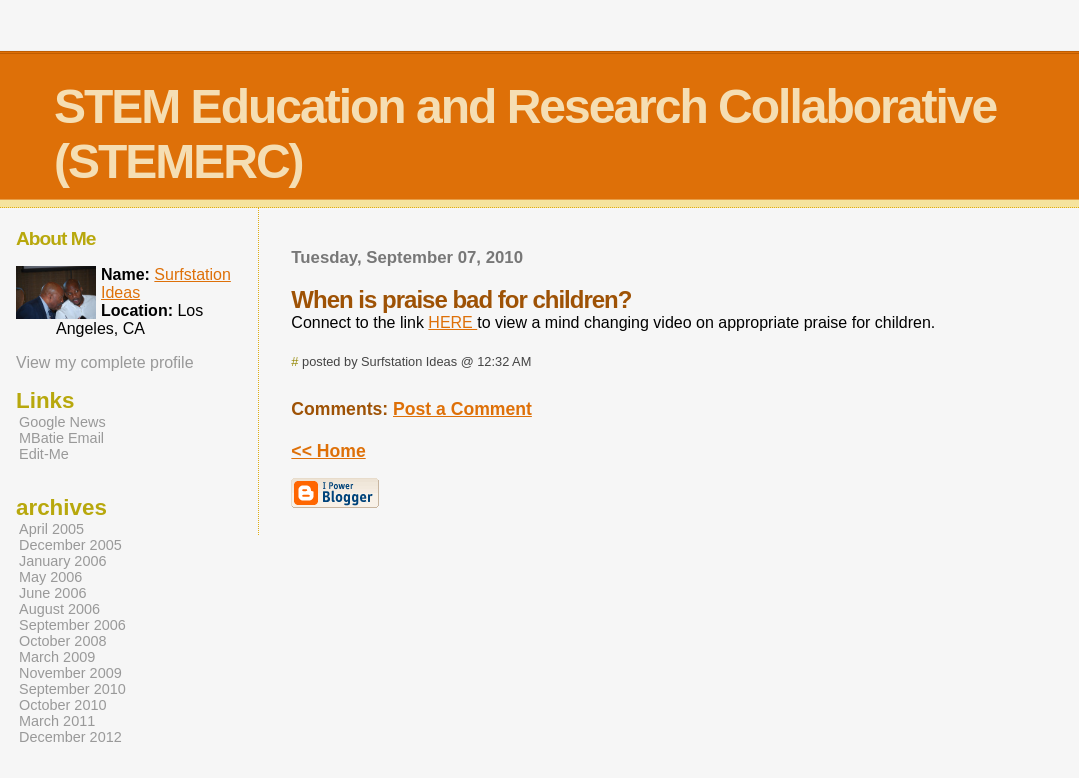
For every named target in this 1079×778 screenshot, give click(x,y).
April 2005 (51, 529)
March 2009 (57, 657)
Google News (62, 422)
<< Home (328, 451)
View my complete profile (105, 362)
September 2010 (72, 689)
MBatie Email (61, 438)
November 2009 (70, 673)
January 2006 (63, 561)
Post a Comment (462, 409)
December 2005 (70, 545)
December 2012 (70, 737)
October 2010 (63, 705)
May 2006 (50, 577)
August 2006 (59, 609)
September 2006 (72, 625)
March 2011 (57, 721)
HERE (452, 322)
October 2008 (63, 641)
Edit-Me (44, 454)
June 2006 (52, 593)
